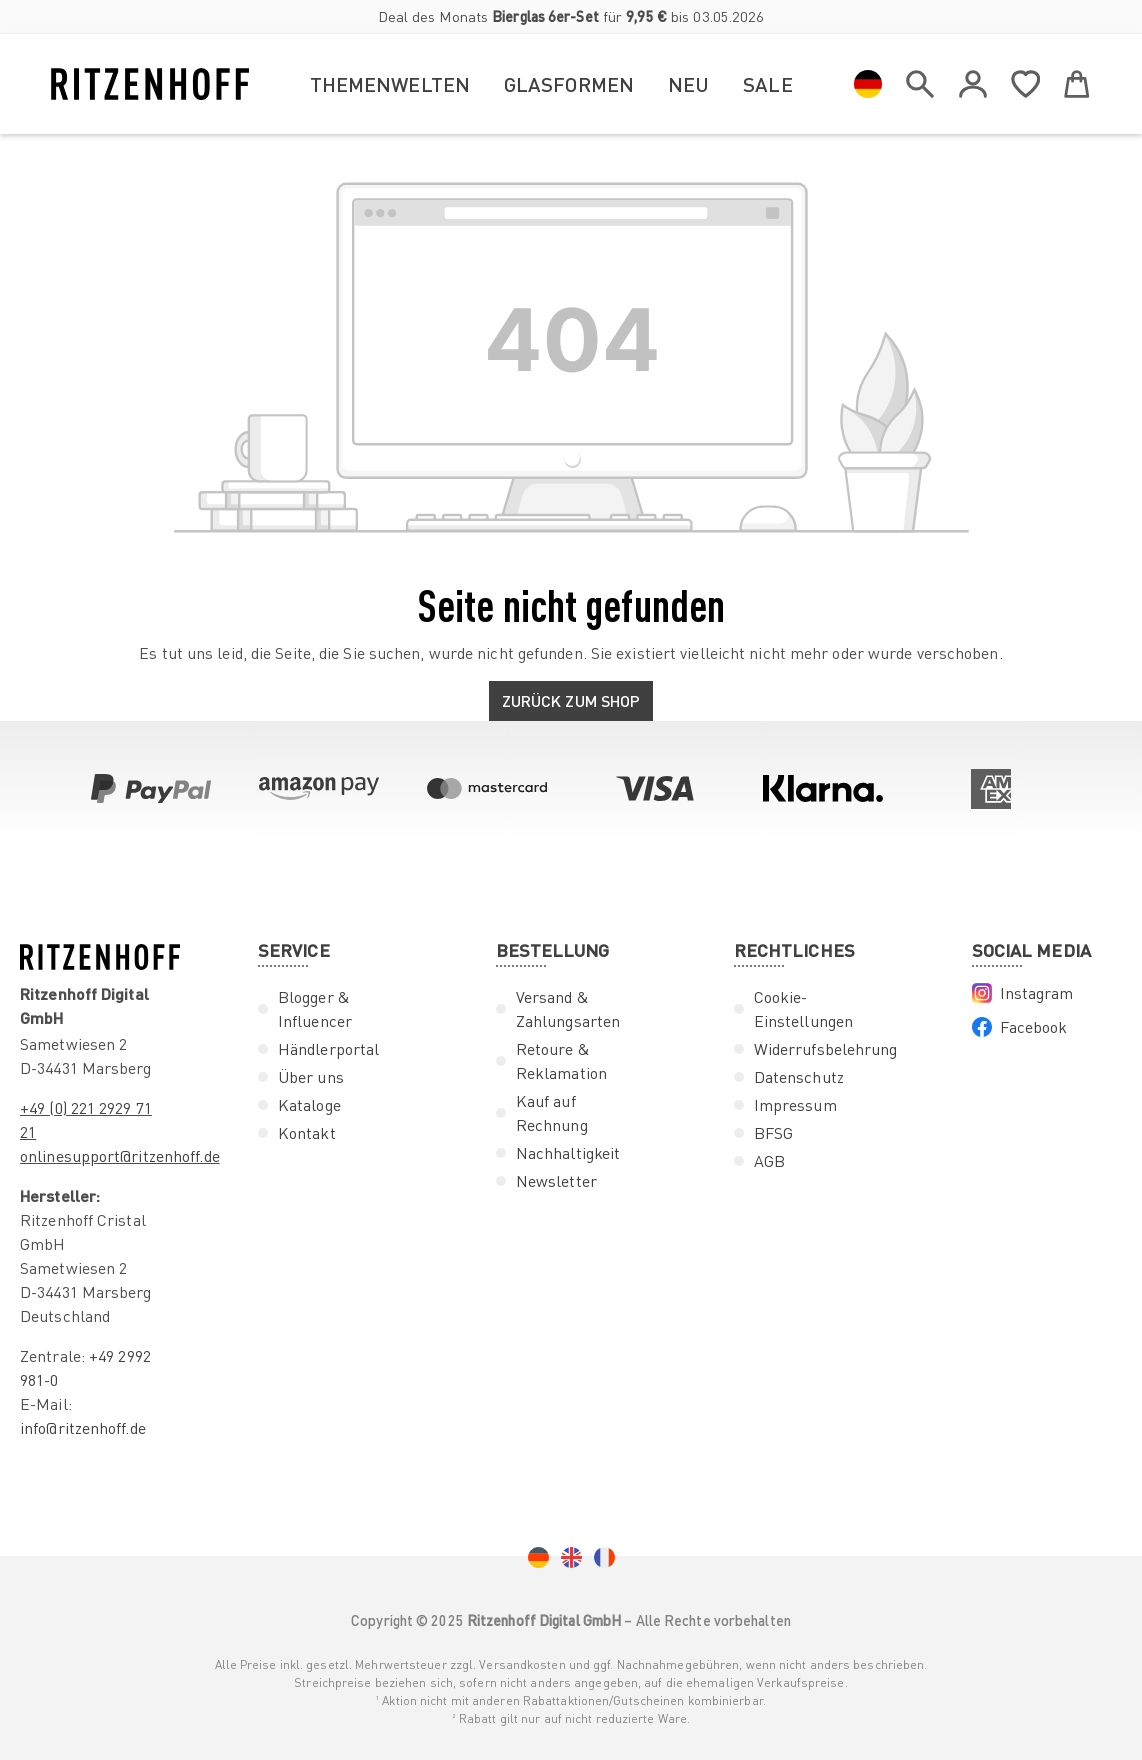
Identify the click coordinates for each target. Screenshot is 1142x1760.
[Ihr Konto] (973, 84)
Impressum (795, 1105)
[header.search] (920, 80)
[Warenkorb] (1077, 80)
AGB (769, 1161)
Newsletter (556, 1181)
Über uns (311, 1077)
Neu (688, 84)
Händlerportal (328, 1049)
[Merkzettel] (1025, 80)
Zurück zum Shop (571, 700)
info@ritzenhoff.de (83, 1428)
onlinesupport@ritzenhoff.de (120, 1156)
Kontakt (307, 1133)
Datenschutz (799, 1077)
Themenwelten (390, 84)
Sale (767, 84)
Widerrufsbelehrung (826, 1049)
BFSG (773, 1133)
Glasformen (569, 84)
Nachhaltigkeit (568, 1153)
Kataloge (309, 1105)
